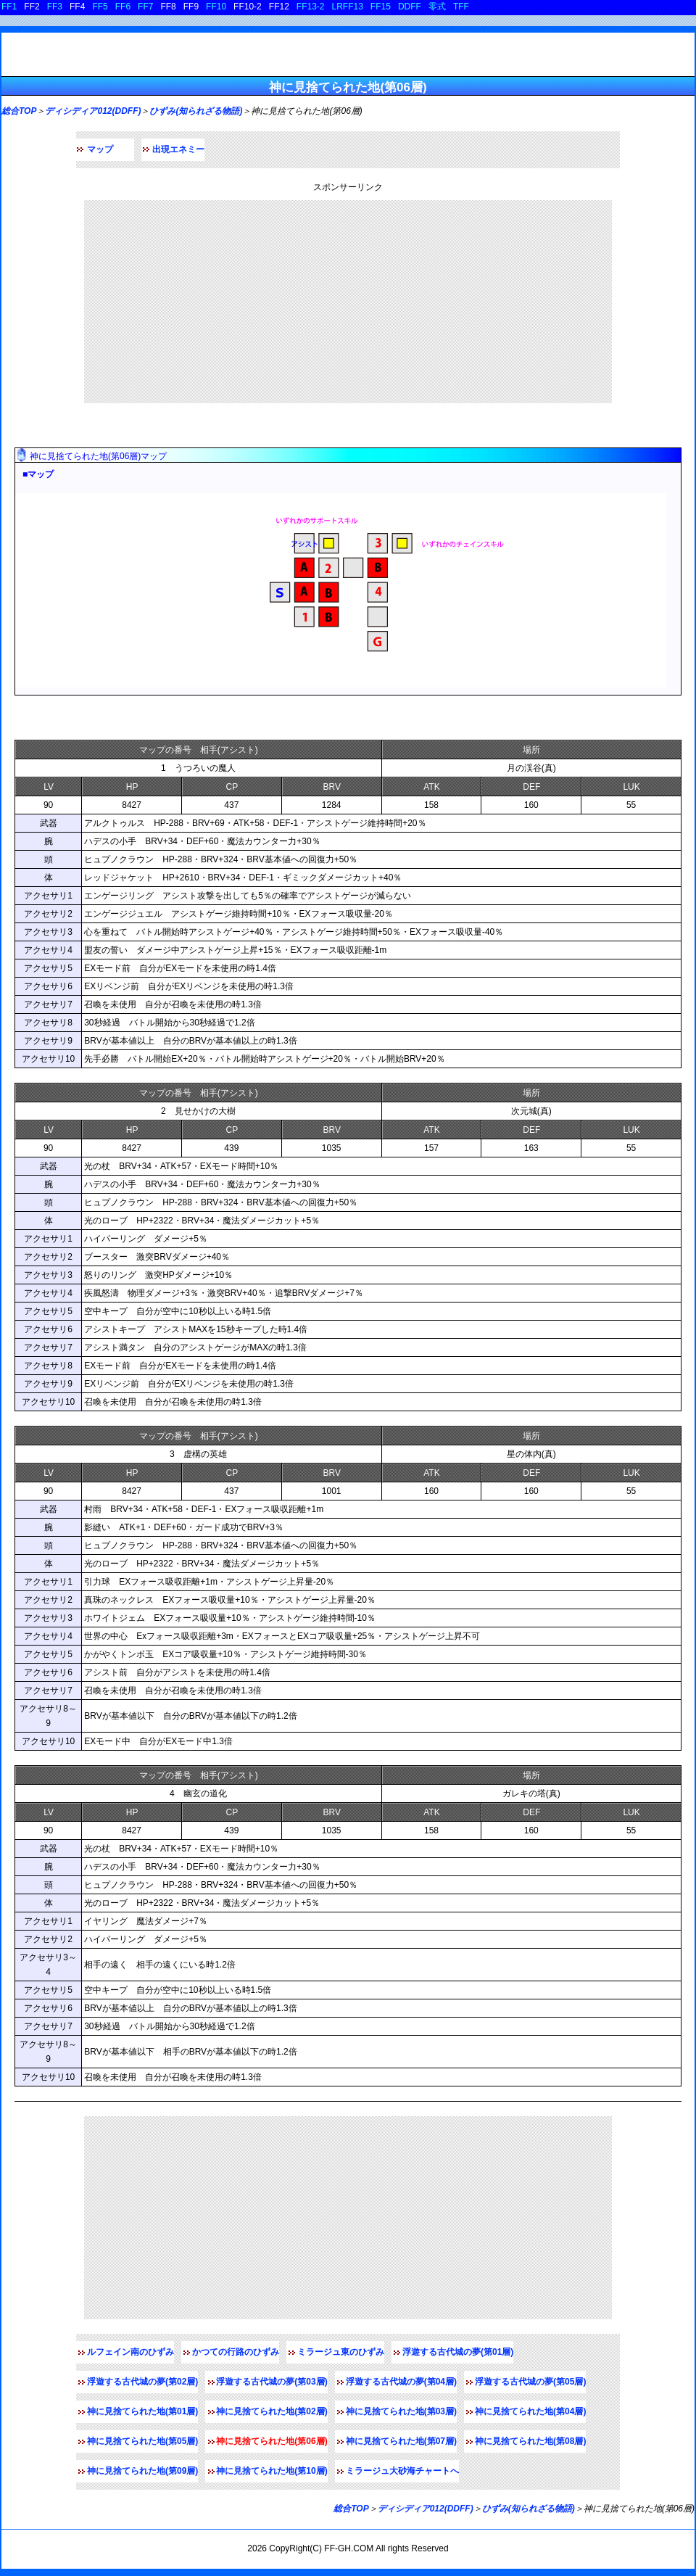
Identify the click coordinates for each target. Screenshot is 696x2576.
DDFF (409, 6)
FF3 (54, 6)
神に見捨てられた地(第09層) (142, 2471)
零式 (437, 6)
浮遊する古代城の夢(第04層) (401, 2382)
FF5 (99, 6)
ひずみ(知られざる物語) (195, 111)
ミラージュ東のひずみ (340, 2352)
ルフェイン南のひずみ (130, 2352)
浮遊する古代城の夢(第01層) (457, 2352)
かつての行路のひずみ (235, 2352)
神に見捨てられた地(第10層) (271, 2471)
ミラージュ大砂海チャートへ (402, 2471)
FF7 (145, 6)
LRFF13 (347, 6)
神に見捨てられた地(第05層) (142, 2441)
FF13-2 (311, 6)
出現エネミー (178, 149)
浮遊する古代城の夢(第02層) (142, 2382)
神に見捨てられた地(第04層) (530, 2411)
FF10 (216, 6)
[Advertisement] (348, 301)
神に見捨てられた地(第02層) (271, 2411)
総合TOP (18, 111)
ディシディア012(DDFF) (93, 111)
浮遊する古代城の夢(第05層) (530, 2382)
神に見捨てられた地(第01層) (142, 2411)
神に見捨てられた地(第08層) (530, 2441)
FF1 (9, 6)
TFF (461, 6)
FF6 (122, 6)
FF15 (380, 6)
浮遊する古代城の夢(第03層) (271, 2382)
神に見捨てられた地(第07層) (401, 2441)
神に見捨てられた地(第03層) (401, 2411)
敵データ (37, 718)
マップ (100, 149)
